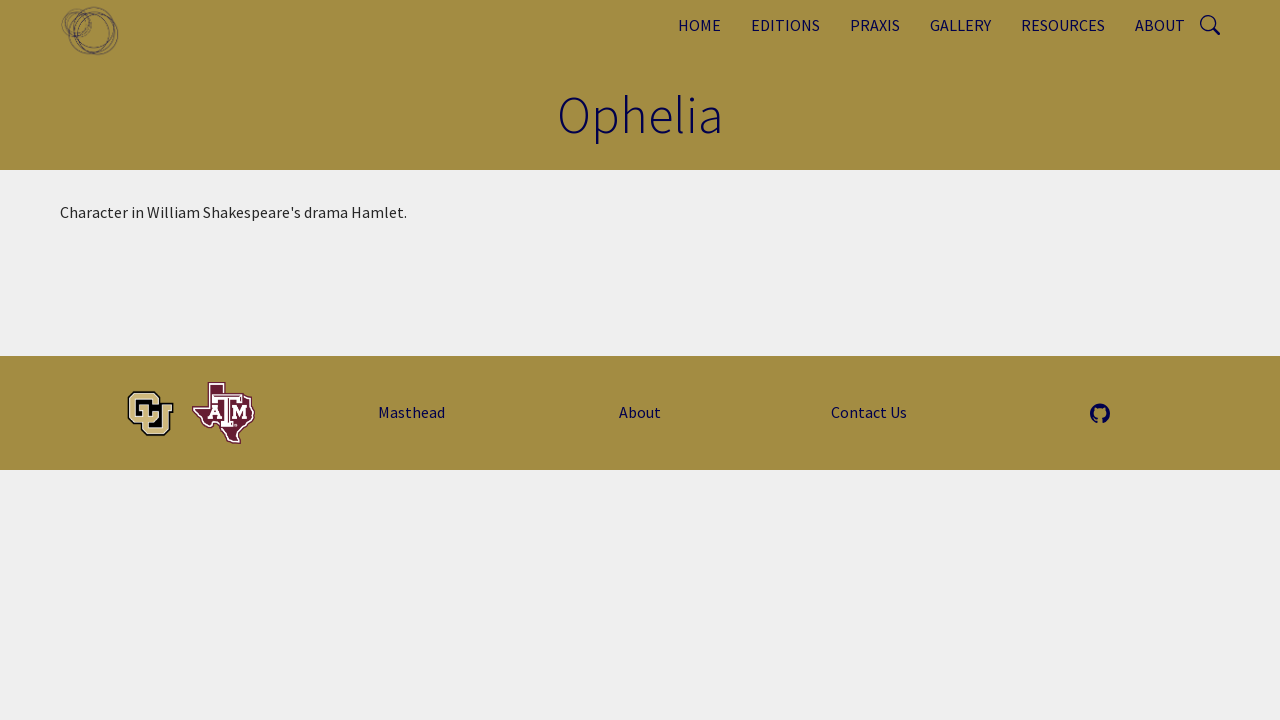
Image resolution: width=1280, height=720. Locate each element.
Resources (1063, 25)
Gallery (960, 25)
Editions (785, 25)
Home (699, 25)
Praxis (875, 25)
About (1160, 25)
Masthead (411, 412)
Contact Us (869, 412)
